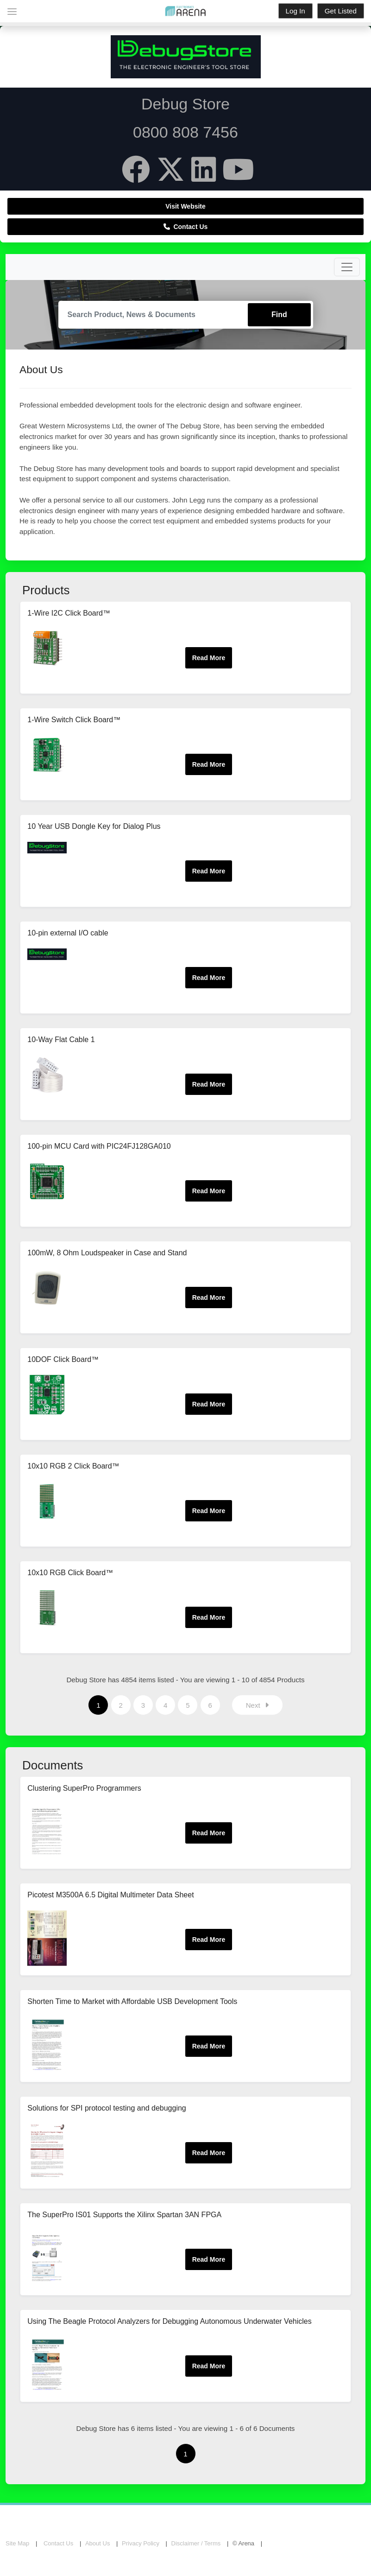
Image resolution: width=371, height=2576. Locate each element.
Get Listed (341, 11)
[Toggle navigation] (347, 267)
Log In (295, 11)
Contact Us (185, 226)
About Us (97, 2543)
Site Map (17, 2543)
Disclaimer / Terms (196, 2543)
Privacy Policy (140, 2543)
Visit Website (185, 206)
